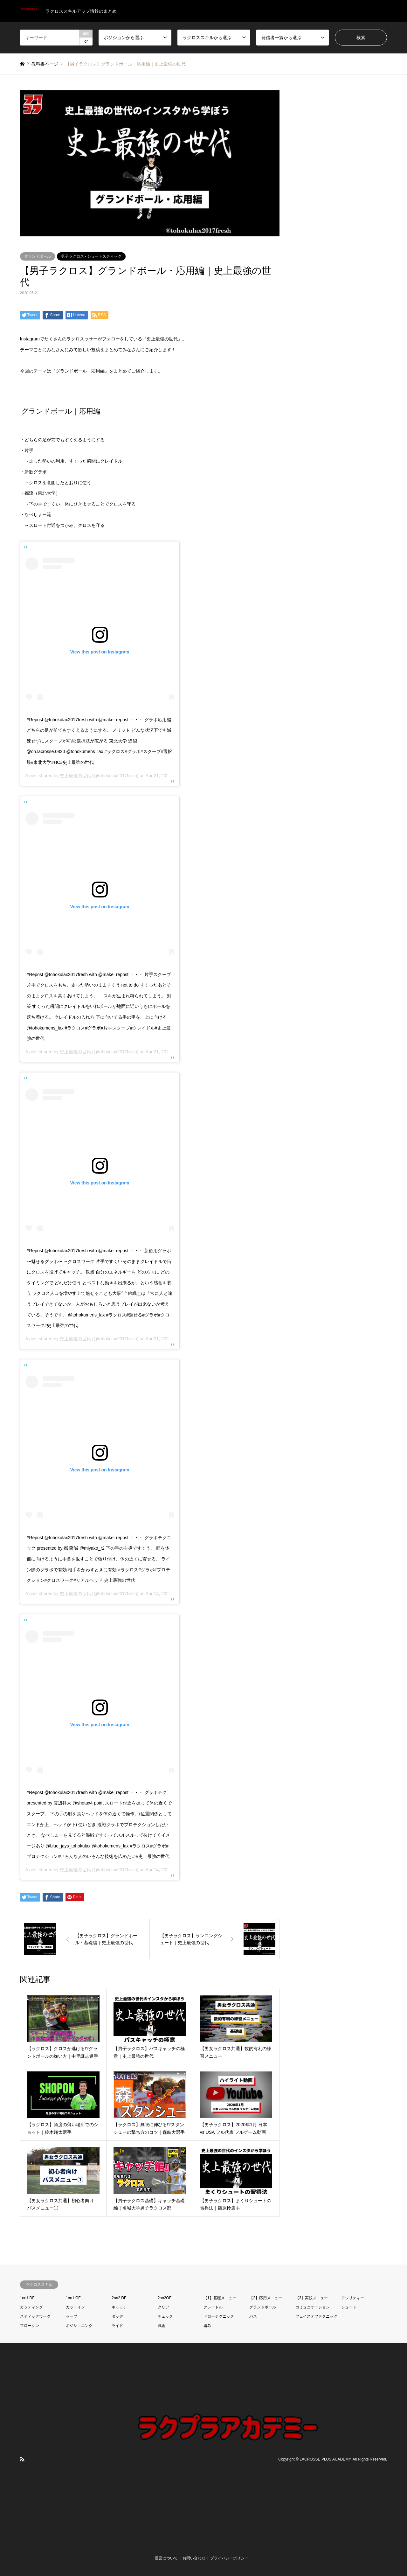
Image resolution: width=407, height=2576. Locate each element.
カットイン (75, 2307)
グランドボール (37, 256)
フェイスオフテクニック (316, 2316)
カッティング (31, 2307)
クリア (163, 2307)
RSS (22, 2459)
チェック (165, 2316)
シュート (348, 2307)
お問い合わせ (194, 2558)
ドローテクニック (219, 2316)
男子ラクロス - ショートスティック (91, 256)
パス (253, 2316)
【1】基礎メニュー (220, 2298)
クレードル (213, 2307)
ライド (117, 2325)
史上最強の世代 (75, 775)
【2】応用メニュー (265, 2298)
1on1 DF (27, 2298)
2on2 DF (119, 2298)
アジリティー (352, 2298)
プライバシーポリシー (229, 2558)
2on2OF (164, 2298)
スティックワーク (35, 2316)
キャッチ (119, 2307)
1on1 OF (73, 2298)
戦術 (161, 2325)
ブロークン (29, 2325)
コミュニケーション (312, 2307)
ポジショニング (79, 2325)
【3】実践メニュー (311, 2298)
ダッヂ (117, 2316)
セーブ (71, 2316)
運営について (166, 2558)
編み (207, 2325)
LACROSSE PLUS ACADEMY (325, 2459)
